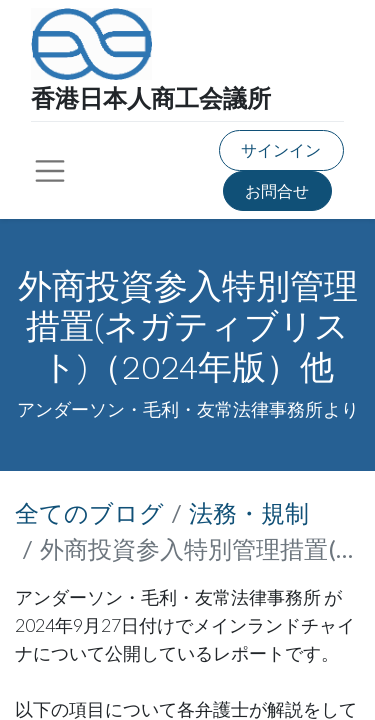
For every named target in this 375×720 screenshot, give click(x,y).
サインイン (281, 149)
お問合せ (277, 190)
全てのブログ (89, 512)
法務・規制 (249, 512)
